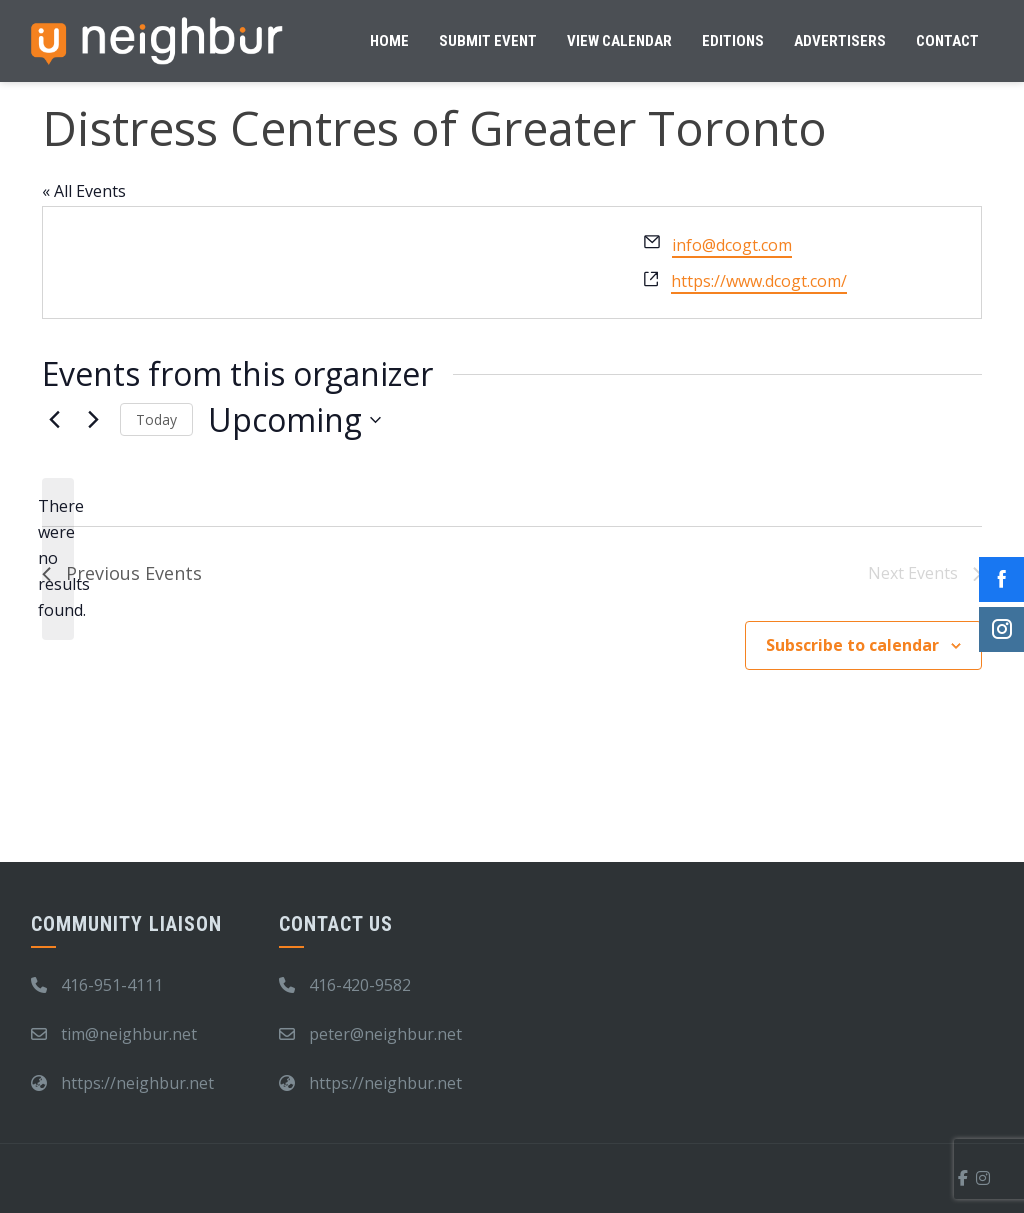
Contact (947, 41)
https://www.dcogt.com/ (759, 281)
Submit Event (488, 41)
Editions (733, 41)
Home (389, 41)
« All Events (84, 191)
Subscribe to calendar (852, 645)
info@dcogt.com (732, 245)
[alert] (58, 559)
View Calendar (619, 41)
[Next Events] (93, 420)
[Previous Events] (54, 420)
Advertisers (840, 41)
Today (156, 419)
